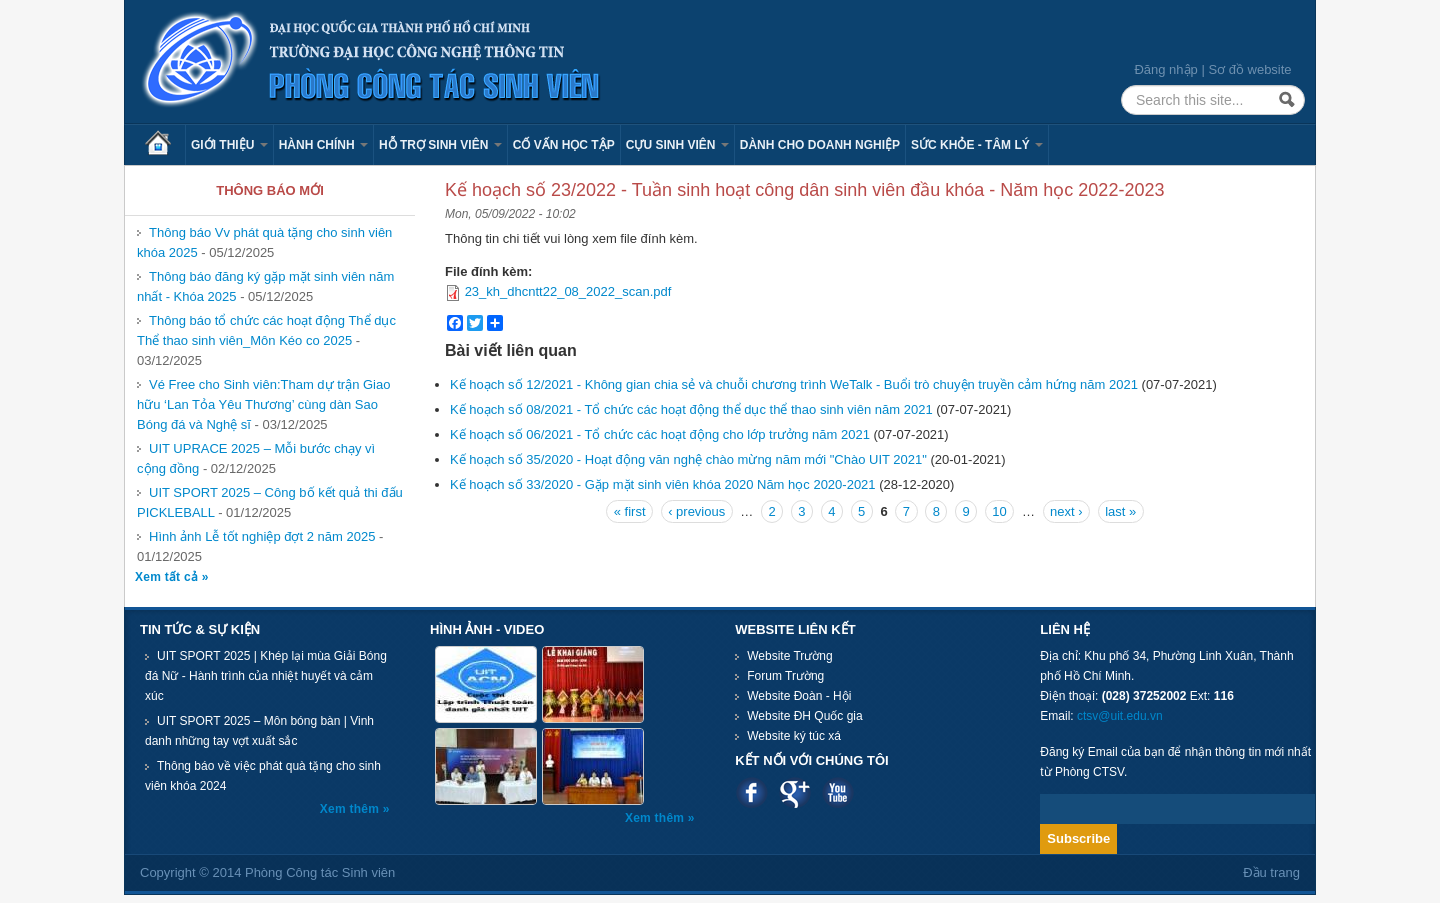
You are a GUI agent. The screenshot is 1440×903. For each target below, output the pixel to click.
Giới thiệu (229, 145)
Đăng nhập (1165, 69)
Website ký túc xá (794, 736)
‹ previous (696, 511)
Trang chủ (165, 145)
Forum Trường (785, 676)
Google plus (794, 792)
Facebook (751, 792)
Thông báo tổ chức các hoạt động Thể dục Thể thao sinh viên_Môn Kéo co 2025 (266, 330)
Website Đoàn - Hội (799, 696)
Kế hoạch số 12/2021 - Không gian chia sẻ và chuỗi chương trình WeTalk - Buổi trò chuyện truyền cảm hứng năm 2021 (794, 384)
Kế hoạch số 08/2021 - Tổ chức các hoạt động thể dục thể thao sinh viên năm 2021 (691, 409)
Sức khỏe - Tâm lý (977, 145)
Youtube (837, 792)
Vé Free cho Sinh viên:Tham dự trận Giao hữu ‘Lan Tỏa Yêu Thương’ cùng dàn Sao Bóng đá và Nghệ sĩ (263, 404)
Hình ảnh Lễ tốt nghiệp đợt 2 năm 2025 (262, 536)
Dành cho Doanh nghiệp (820, 145)
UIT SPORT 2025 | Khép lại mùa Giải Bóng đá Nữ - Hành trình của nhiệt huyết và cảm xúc (266, 676)
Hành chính (323, 145)
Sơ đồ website (1249, 69)
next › (1066, 511)
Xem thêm (351, 809)
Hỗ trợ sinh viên (440, 145)
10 (999, 511)
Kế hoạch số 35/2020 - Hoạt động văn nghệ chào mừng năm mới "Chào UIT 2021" (688, 459)
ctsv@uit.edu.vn (1120, 716)
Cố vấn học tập (564, 145)
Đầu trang (1271, 872)
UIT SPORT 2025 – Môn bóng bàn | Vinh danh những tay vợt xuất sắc (259, 731)
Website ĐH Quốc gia (805, 716)
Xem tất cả (168, 577)
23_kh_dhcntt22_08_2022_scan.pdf (568, 291)
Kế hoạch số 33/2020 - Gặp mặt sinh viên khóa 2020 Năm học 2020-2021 (663, 484)
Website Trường (789, 656)
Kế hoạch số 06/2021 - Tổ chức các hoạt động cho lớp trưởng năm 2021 (660, 434)
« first (630, 511)
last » (1120, 511)
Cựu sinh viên (677, 145)
